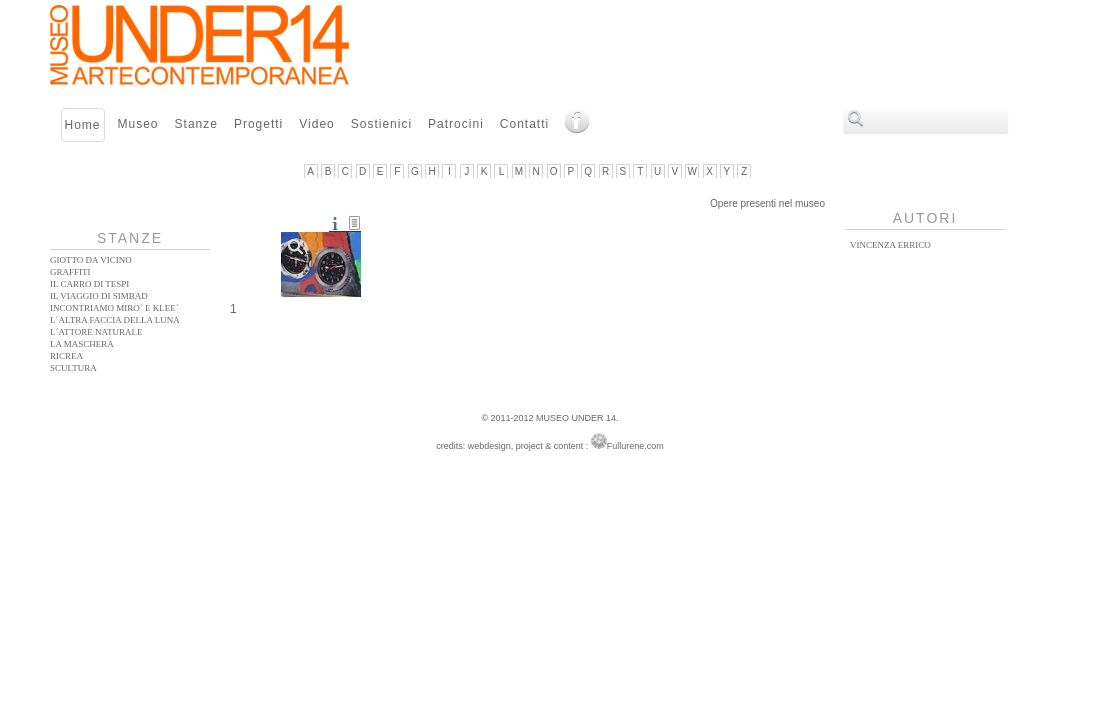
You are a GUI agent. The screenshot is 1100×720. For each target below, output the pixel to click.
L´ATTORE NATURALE (96, 332)
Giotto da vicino (91, 260)
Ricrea (66, 356)
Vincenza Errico (890, 245)
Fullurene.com (627, 446)
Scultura (73, 368)
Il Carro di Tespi (89, 284)
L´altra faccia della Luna (115, 320)
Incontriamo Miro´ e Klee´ (114, 308)
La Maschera (82, 344)
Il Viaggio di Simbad (99, 296)
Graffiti (70, 272)
